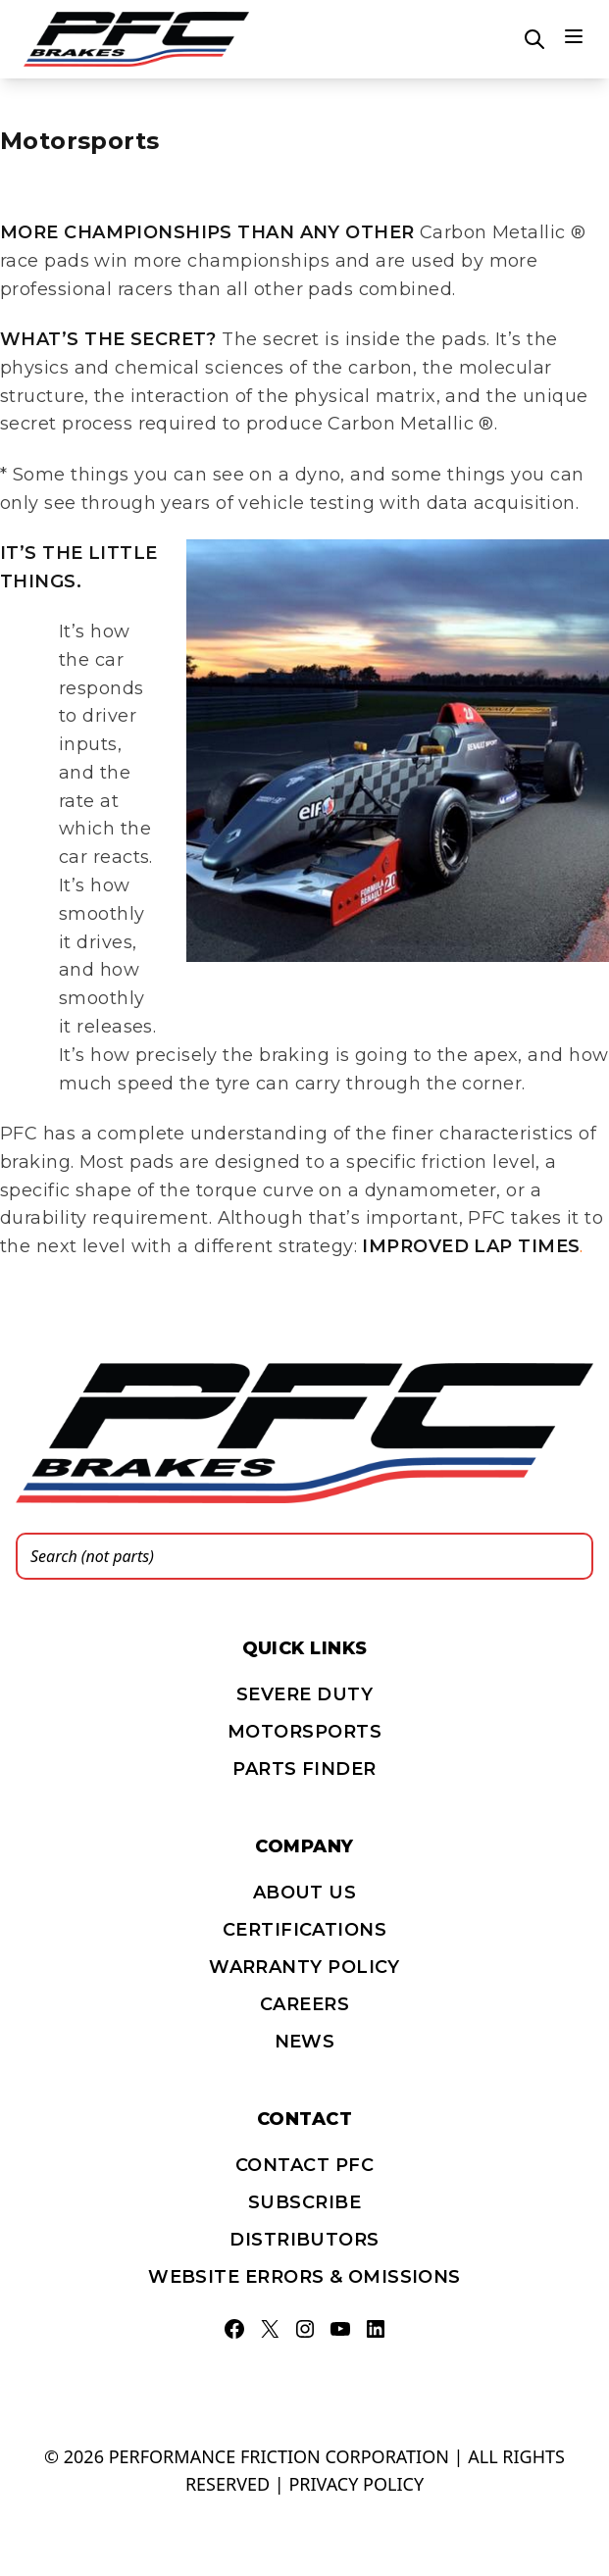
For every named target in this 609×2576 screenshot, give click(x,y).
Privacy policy (356, 2484)
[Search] (572, 1556)
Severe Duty (304, 1694)
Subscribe (304, 2202)
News (305, 2041)
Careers (304, 2004)
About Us (305, 1892)
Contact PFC (304, 2165)
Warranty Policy (304, 1967)
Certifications (304, 1930)
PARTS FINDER (304, 1769)
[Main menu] (573, 36)
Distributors (304, 2239)
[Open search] (534, 39)
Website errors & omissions (304, 2277)
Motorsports (304, 1732)
